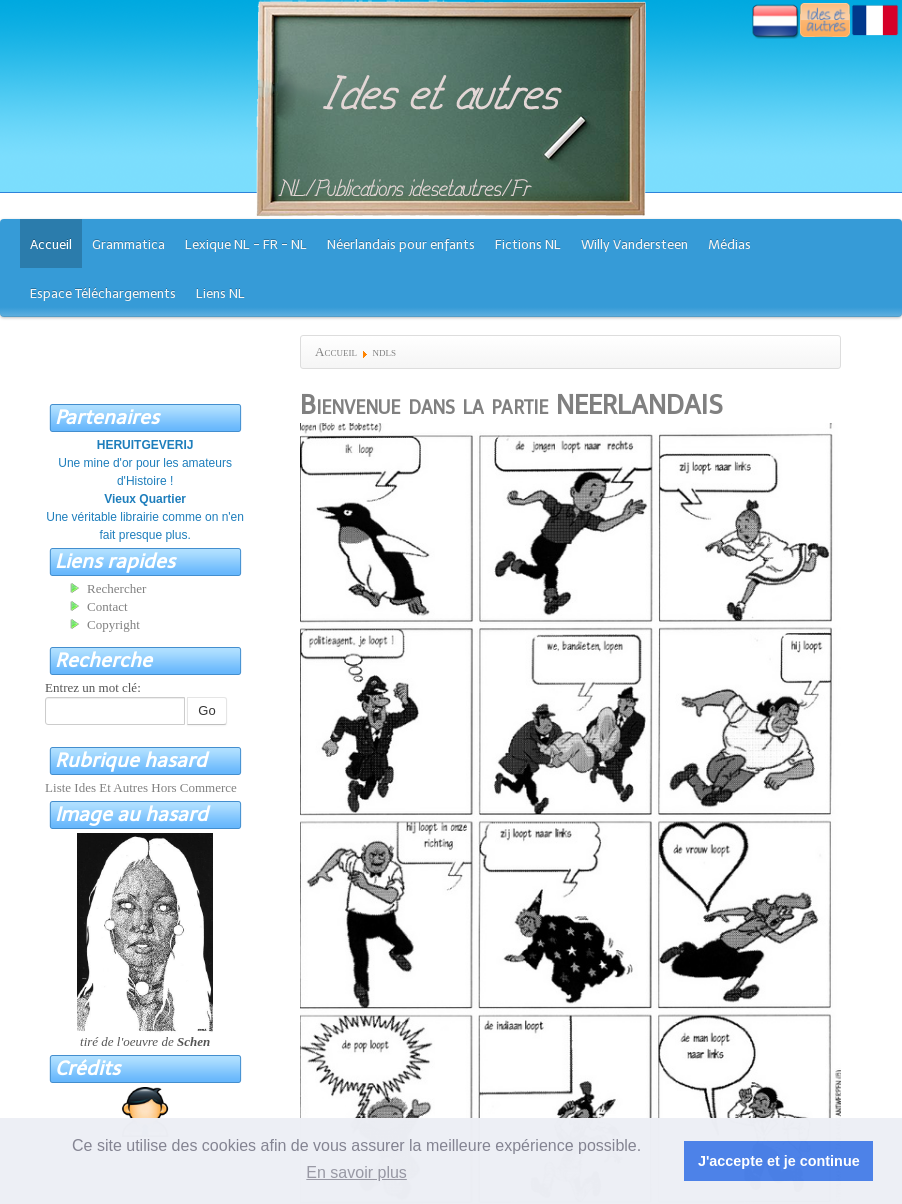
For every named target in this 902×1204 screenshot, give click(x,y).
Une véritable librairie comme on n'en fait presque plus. (145, 517)
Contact (107, 606)
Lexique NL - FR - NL (246, 244)
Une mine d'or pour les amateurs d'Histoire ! (145, 463)
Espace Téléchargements (103, 293)
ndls (384, 351)
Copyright (113, 624)
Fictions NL (528, 244)
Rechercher (116, 588)
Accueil (51, 244)
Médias (729, 244)
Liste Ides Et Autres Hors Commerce (141, 787)
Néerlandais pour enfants (401, 244)
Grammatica (128, 244)
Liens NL (220, 293)
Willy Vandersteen (634, 244)
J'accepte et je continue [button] (779, 1161)
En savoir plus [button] (356, 1172)
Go (206, 710)
